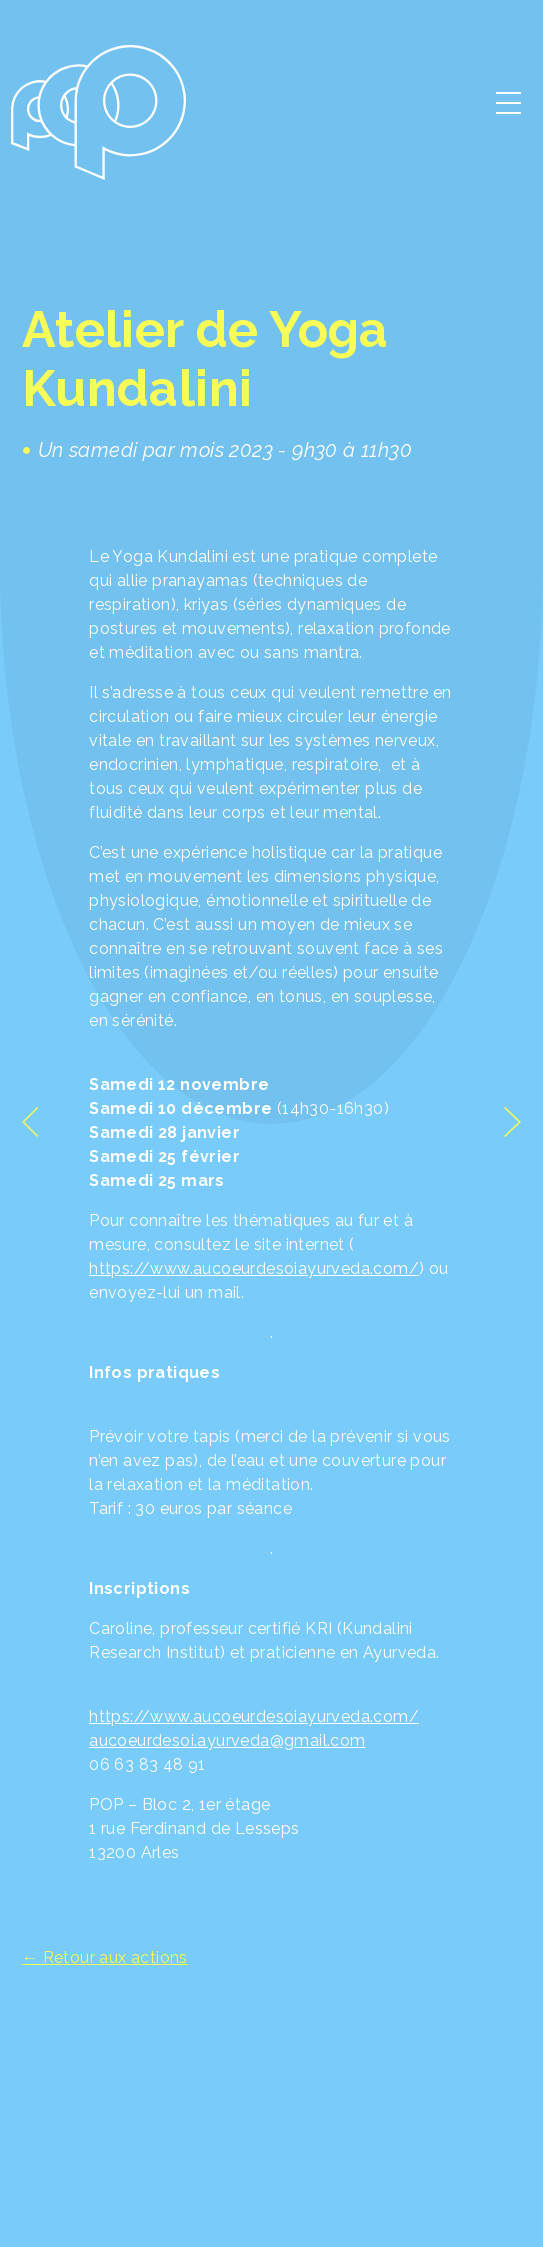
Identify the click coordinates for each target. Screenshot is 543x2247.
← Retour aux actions (105, 1957)
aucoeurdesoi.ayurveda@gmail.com (227, 1740)
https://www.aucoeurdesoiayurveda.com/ (254, 1268)
